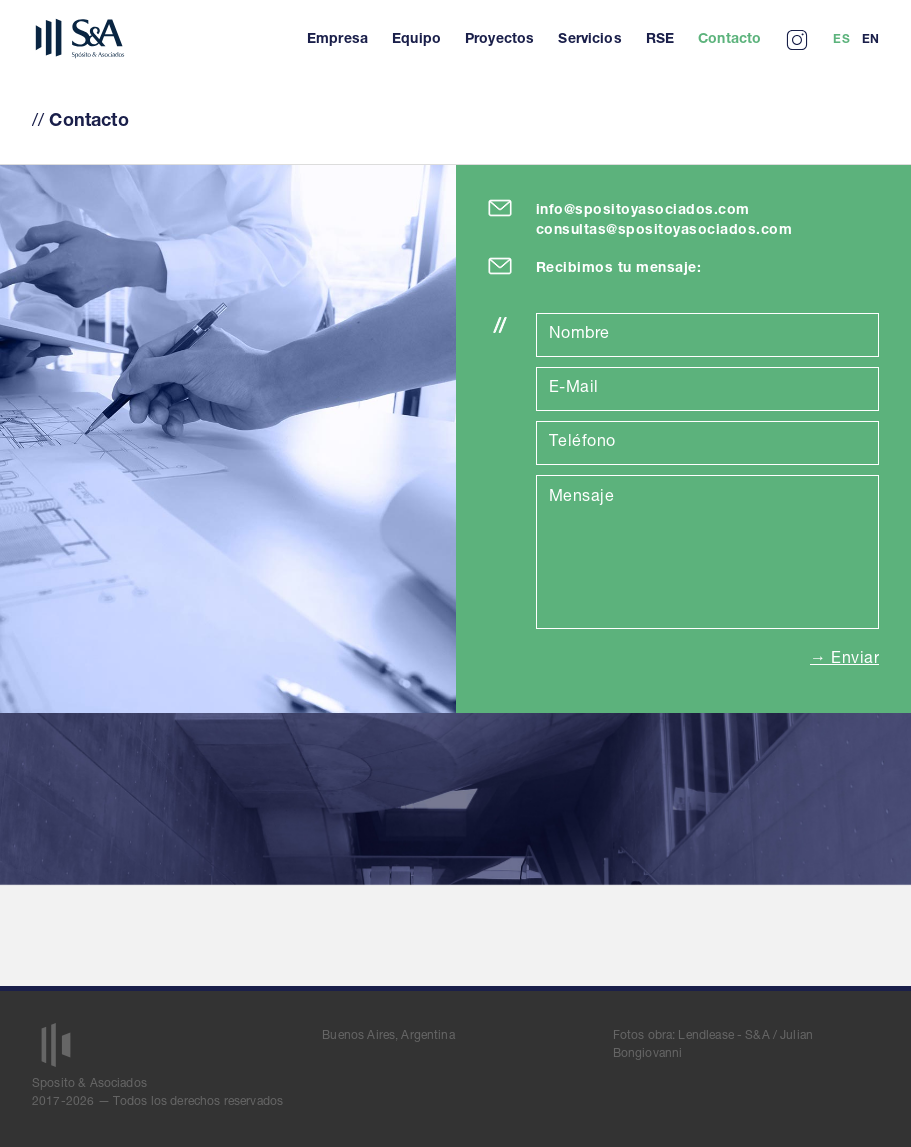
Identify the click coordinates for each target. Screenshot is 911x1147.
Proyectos (499, 40)
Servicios (589, 40)
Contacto (729, 40)
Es (841, 40)
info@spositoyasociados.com (643, 211)
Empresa (337, 40)
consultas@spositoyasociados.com (664, 231)
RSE (660, 40)
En (870, 40)
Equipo (416, 40)
